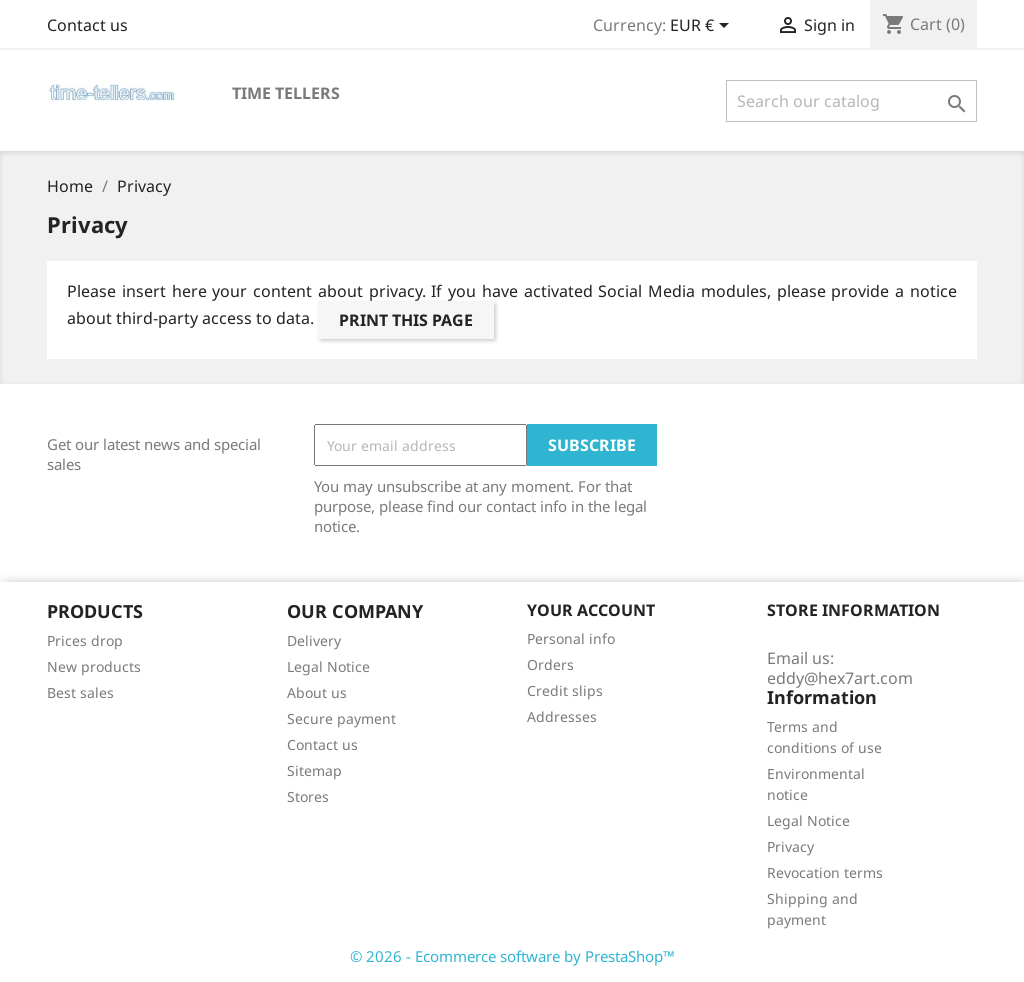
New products (94, 666)
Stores (308, 796)
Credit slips (565, 690)
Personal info (571, 638)
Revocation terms (825, 872)
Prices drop (85, 640)
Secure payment (341, 718)
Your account (591, 610)
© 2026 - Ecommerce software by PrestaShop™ (512, 956)
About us (317, 692)
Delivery (314, 640)
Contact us (87, 25)
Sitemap (314, 770)
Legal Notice (328, 666)
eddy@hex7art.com (840, 678)
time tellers (286, 93)
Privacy (790, 846)
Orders (550, 664)
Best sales (80, 692)
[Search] (851, 101)
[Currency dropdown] (703, 27)
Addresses (562, 716)
